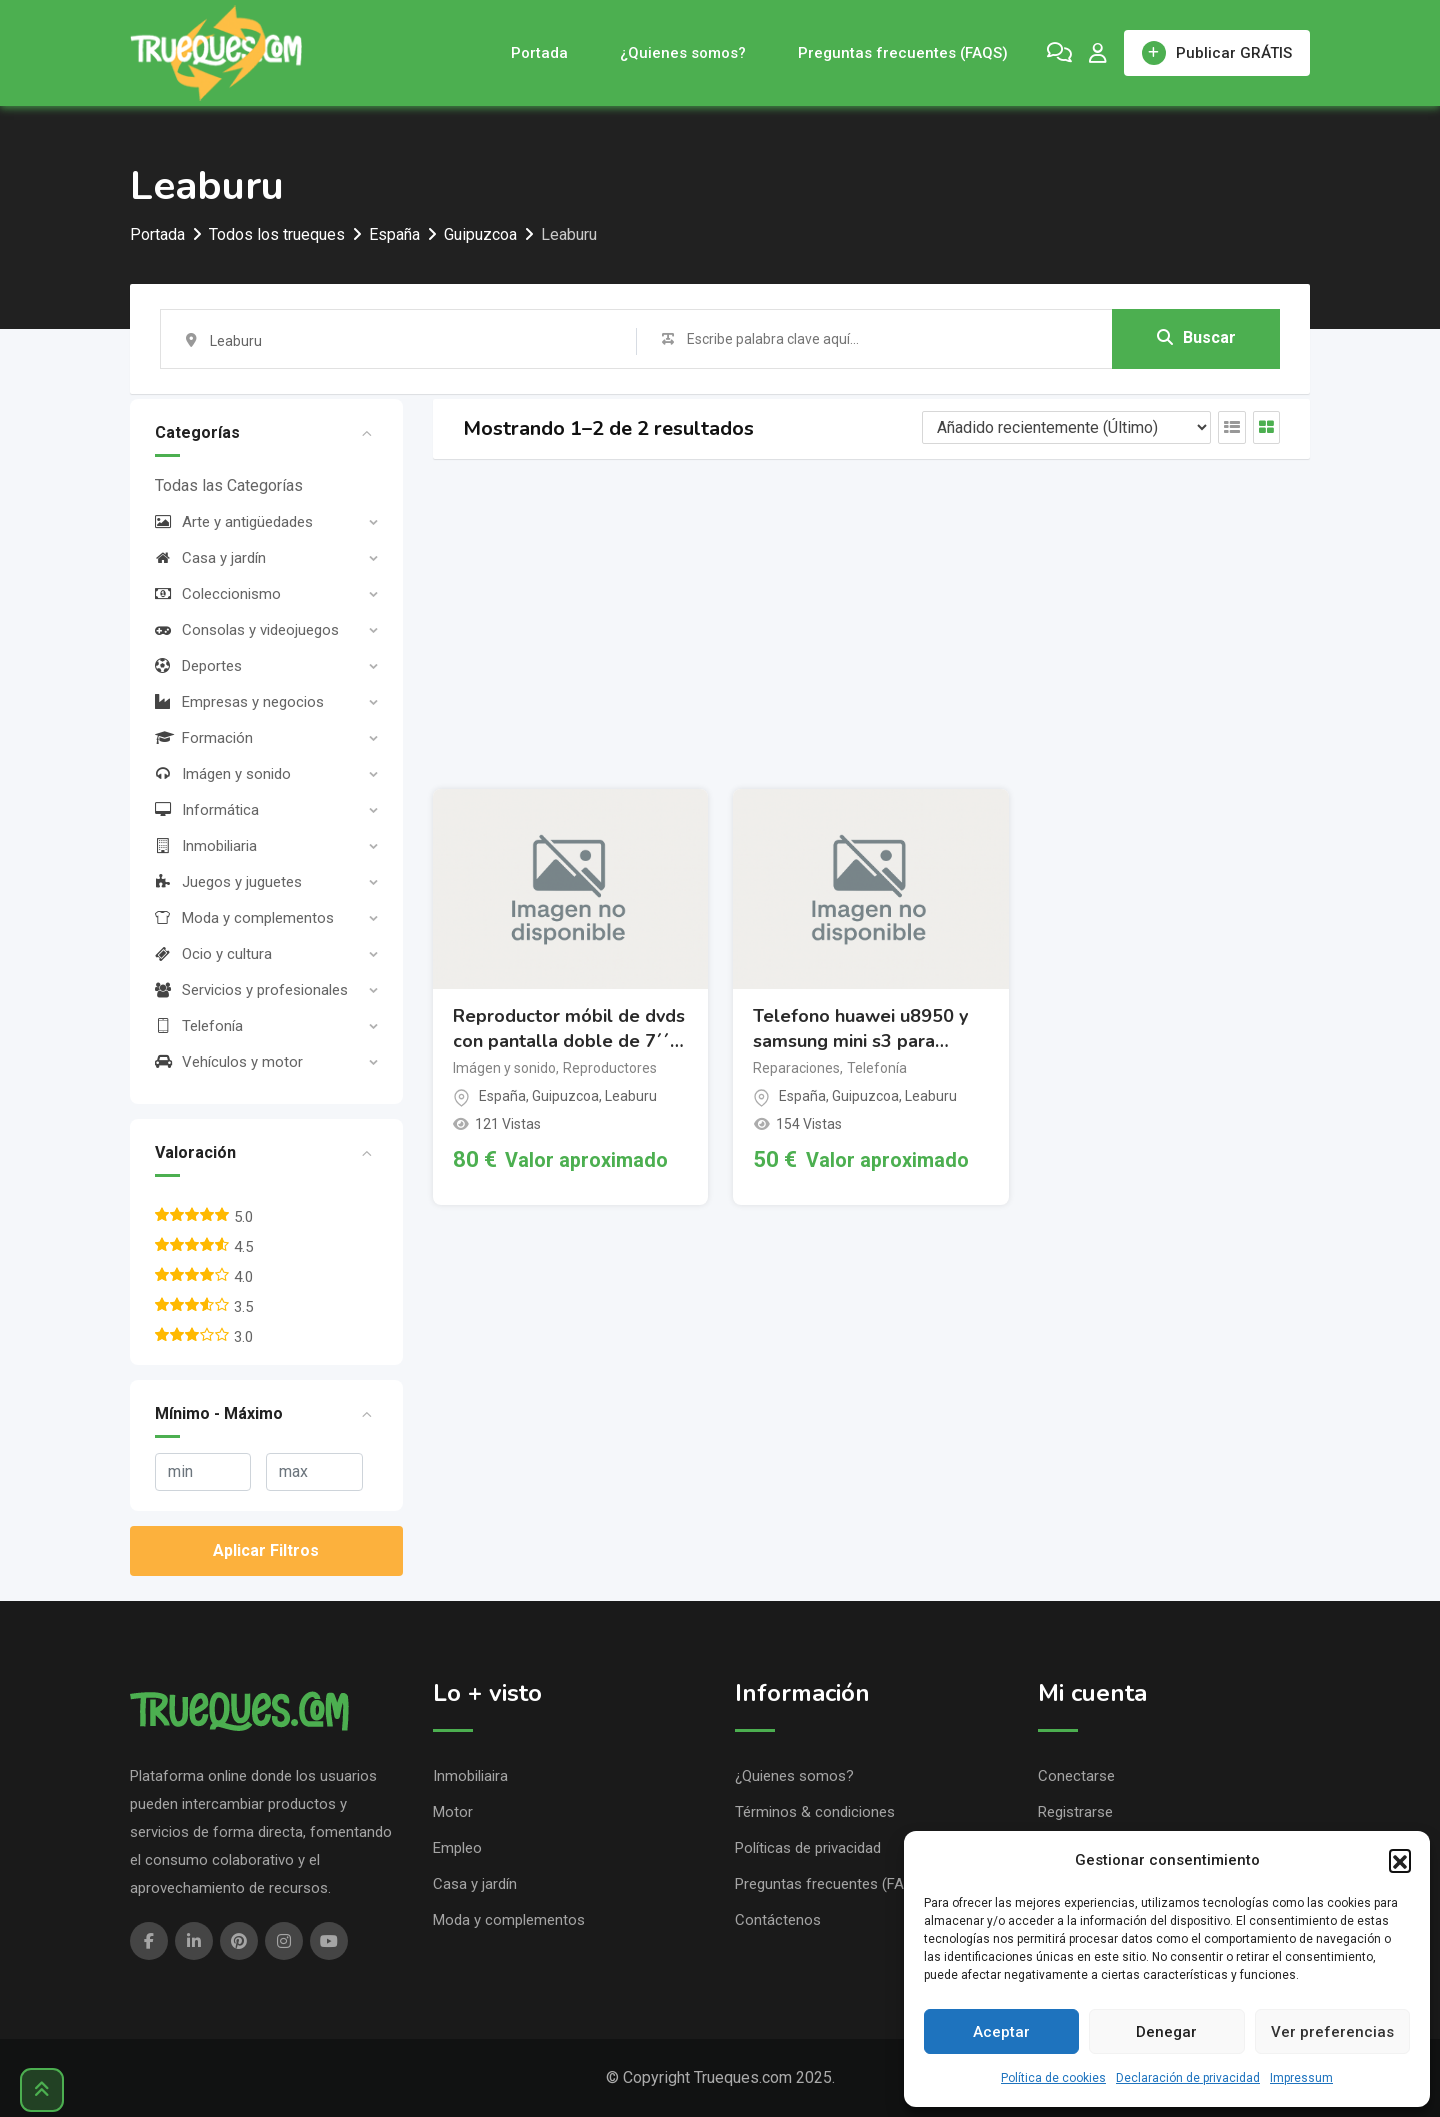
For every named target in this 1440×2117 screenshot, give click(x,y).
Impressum (1301, 2078)
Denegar (1166, 2032)
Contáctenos (778, 1920)
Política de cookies (1053, 2078)
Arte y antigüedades (234, 522)
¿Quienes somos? (683, 53)
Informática (207, 810)
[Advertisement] (872, 624)
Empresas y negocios (239, 702)
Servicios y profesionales (251, 990)
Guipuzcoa (565, 1096)
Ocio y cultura (213, 954)
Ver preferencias (1332, 2032)
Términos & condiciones (815, 1812)
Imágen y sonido (223, 774)
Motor (453, 1812)
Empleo (457, 1848)
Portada (539, 53)
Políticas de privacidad (808, 1848)
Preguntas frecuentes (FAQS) (903, 53)
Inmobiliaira (470, 1776)
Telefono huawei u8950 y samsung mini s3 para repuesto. (860, 1029)
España (502, 1096)
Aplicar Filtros (266, 1550)
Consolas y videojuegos (247, 630)
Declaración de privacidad (1188, 2078)
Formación (204, 738)
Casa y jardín (210, 558)
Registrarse (1075, 1812)
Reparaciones (796, 1068)
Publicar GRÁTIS (1217, 53)
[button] (1400, 1860)
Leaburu (631, 1096)
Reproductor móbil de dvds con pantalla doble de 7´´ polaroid (569, 1029)
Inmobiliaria (206, 846)
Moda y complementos (244, 918)
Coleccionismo (218, 594)
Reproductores (610, 1068)
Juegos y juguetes (228, 882)
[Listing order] (1066, 427)
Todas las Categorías (229, 485)
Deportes (198, 666)
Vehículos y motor (229, 1062)
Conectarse (1076, 1776)
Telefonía (199, 1026)
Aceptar (1001, 2032)
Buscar (1196, 337)
